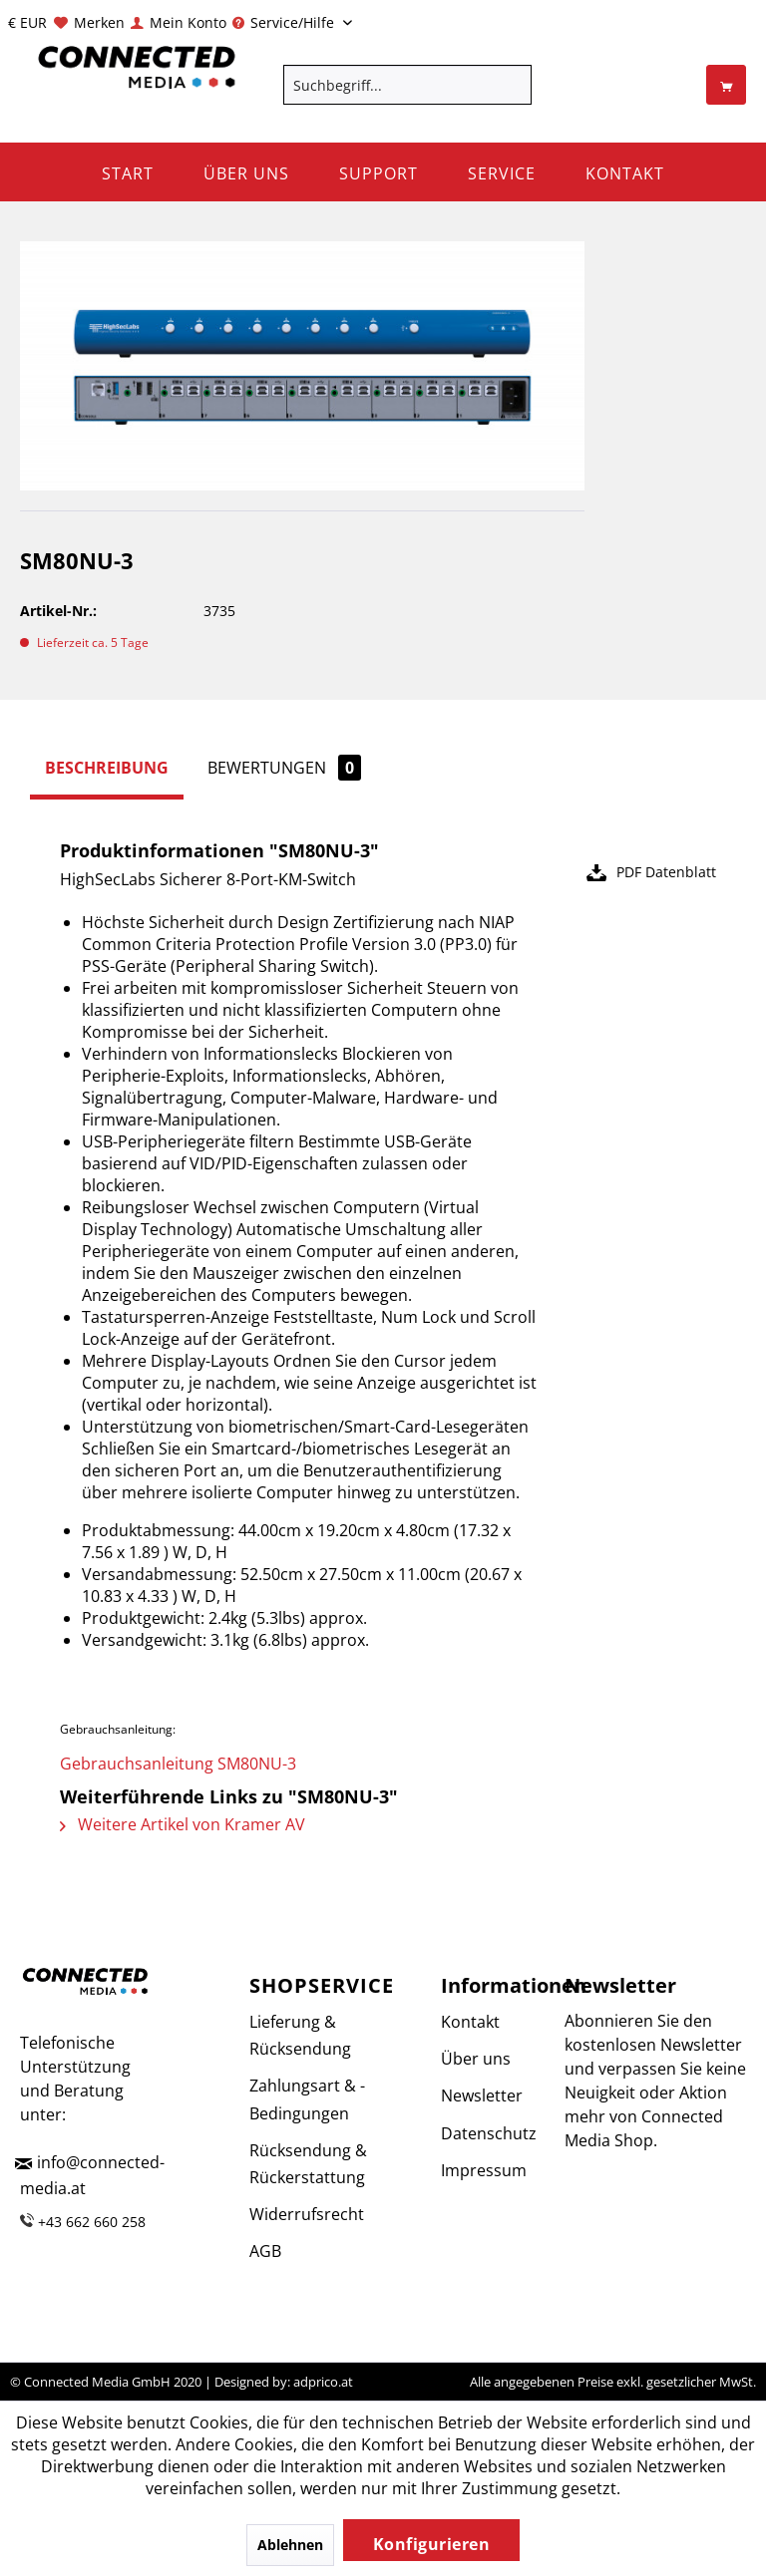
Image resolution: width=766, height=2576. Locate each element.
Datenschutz (479, 2133)
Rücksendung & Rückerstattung (308, 2163)
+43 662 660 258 (92, 2221)
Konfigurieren (432, 2544)
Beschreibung (107, 768)
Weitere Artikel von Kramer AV (182, 1824)
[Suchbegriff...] (408, 85)
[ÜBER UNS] (246, 172)
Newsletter (479, 2095)
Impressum (479, 2170)
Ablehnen (290, 2544)
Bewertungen (284, 768)
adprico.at (323, 2382)
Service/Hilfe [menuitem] (285, 22)
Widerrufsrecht (306, 2214)
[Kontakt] (625, 172)
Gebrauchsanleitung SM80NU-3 (178, 1763)
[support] (378, 172)
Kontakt (470, 2022)
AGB (265, 2251)
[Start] (128, 172)
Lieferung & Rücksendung (300, 2035)
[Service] (502, 172)
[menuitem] (88, 22)
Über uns (476, 2059)
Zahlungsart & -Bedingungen (307, 2099)
